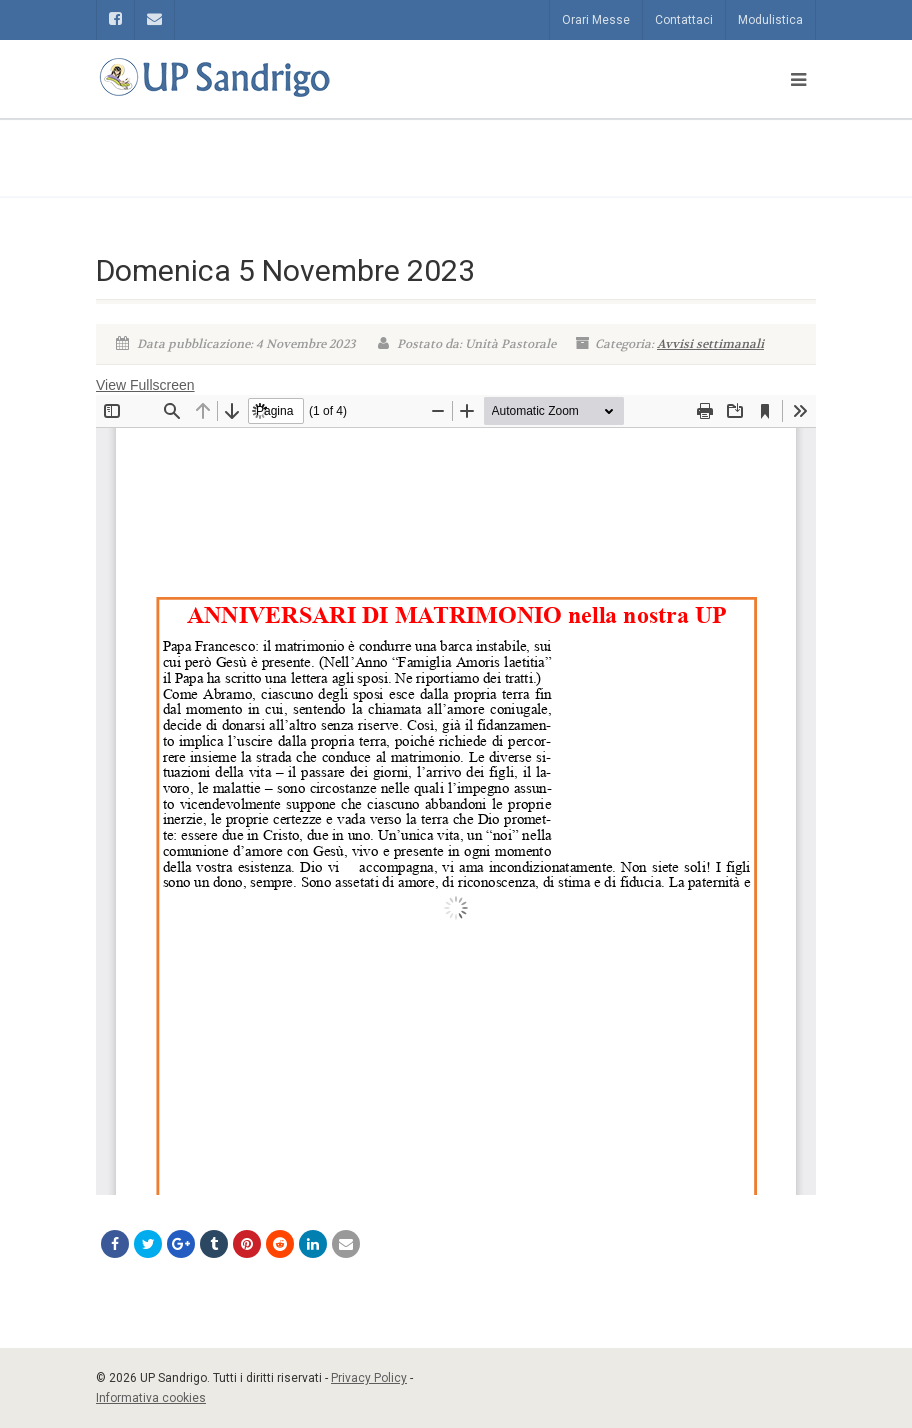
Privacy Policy (369, 1378)
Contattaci (684, 20)
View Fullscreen (145, 385)
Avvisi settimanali (710, 344)
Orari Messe (596, 20)
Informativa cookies (151, 1398)
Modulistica (770, 20)
